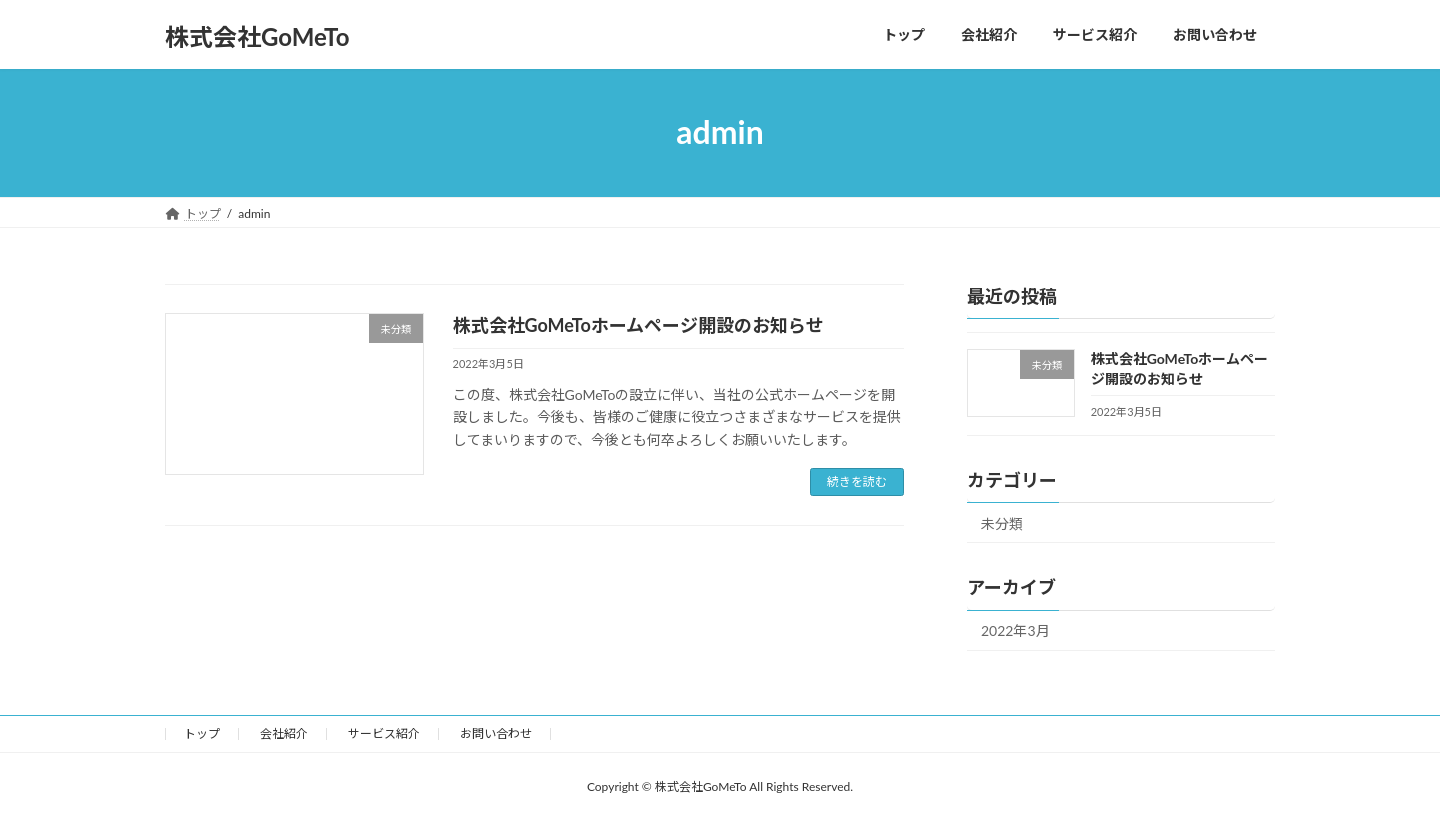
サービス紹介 (384, 733)
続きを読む (857, 481)
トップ (202, 733)
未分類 (1002, 522)
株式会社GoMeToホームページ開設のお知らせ (638, 325)
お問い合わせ (496, 733)
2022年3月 (1015, 630)
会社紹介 (284, 733)
